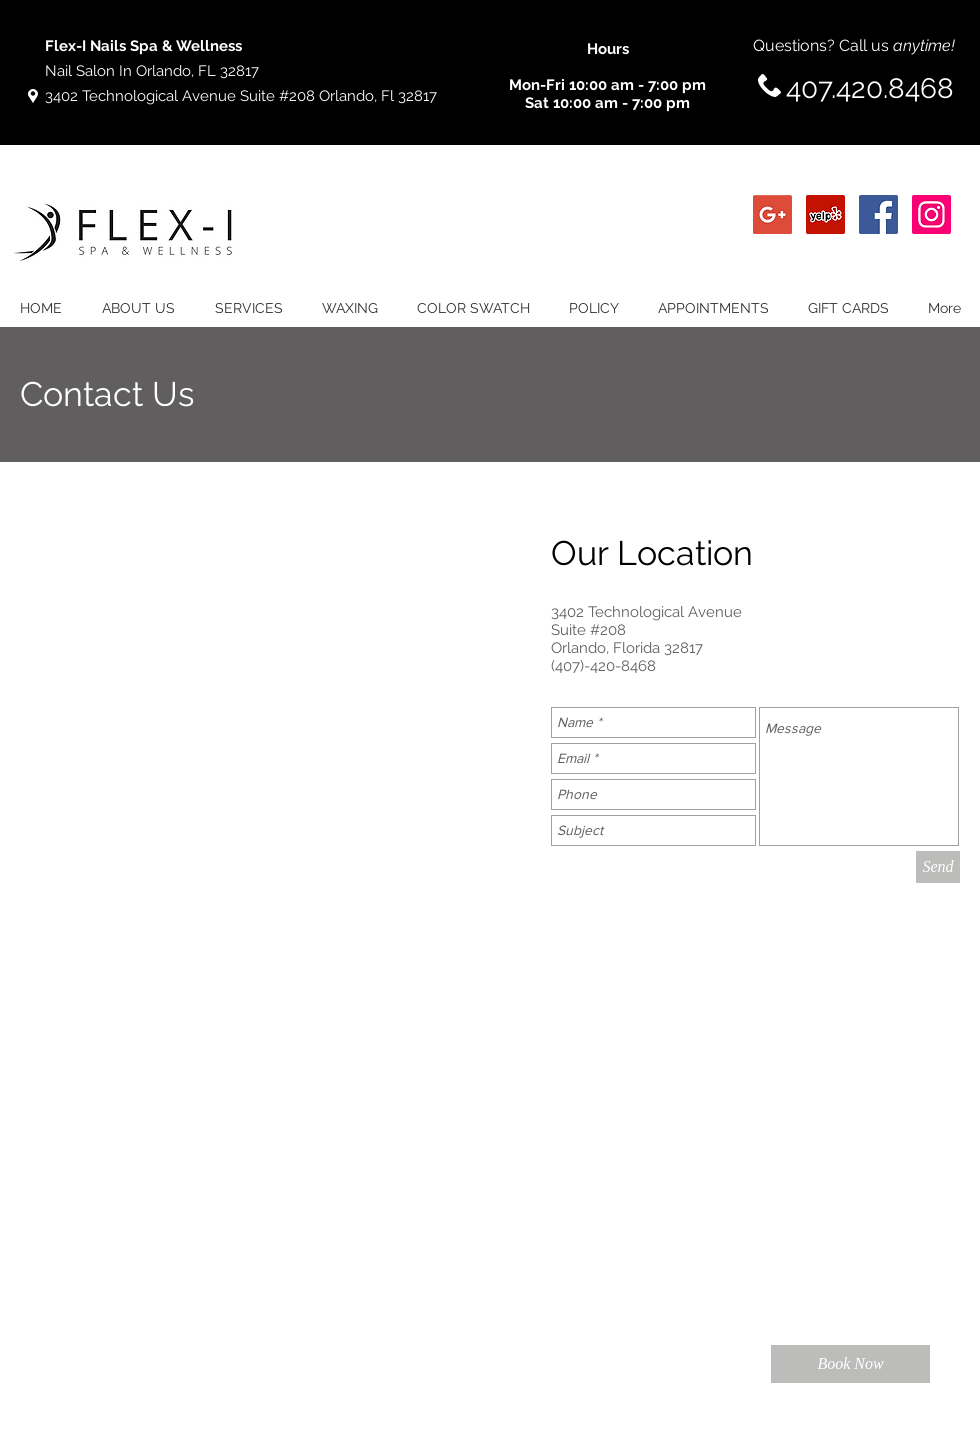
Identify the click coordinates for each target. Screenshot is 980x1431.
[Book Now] (850, 1364)
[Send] (938, 867)
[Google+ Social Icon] (772, 214)
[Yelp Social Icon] (825, 214)
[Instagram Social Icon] (931, 214)
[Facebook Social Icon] (878, 214)
